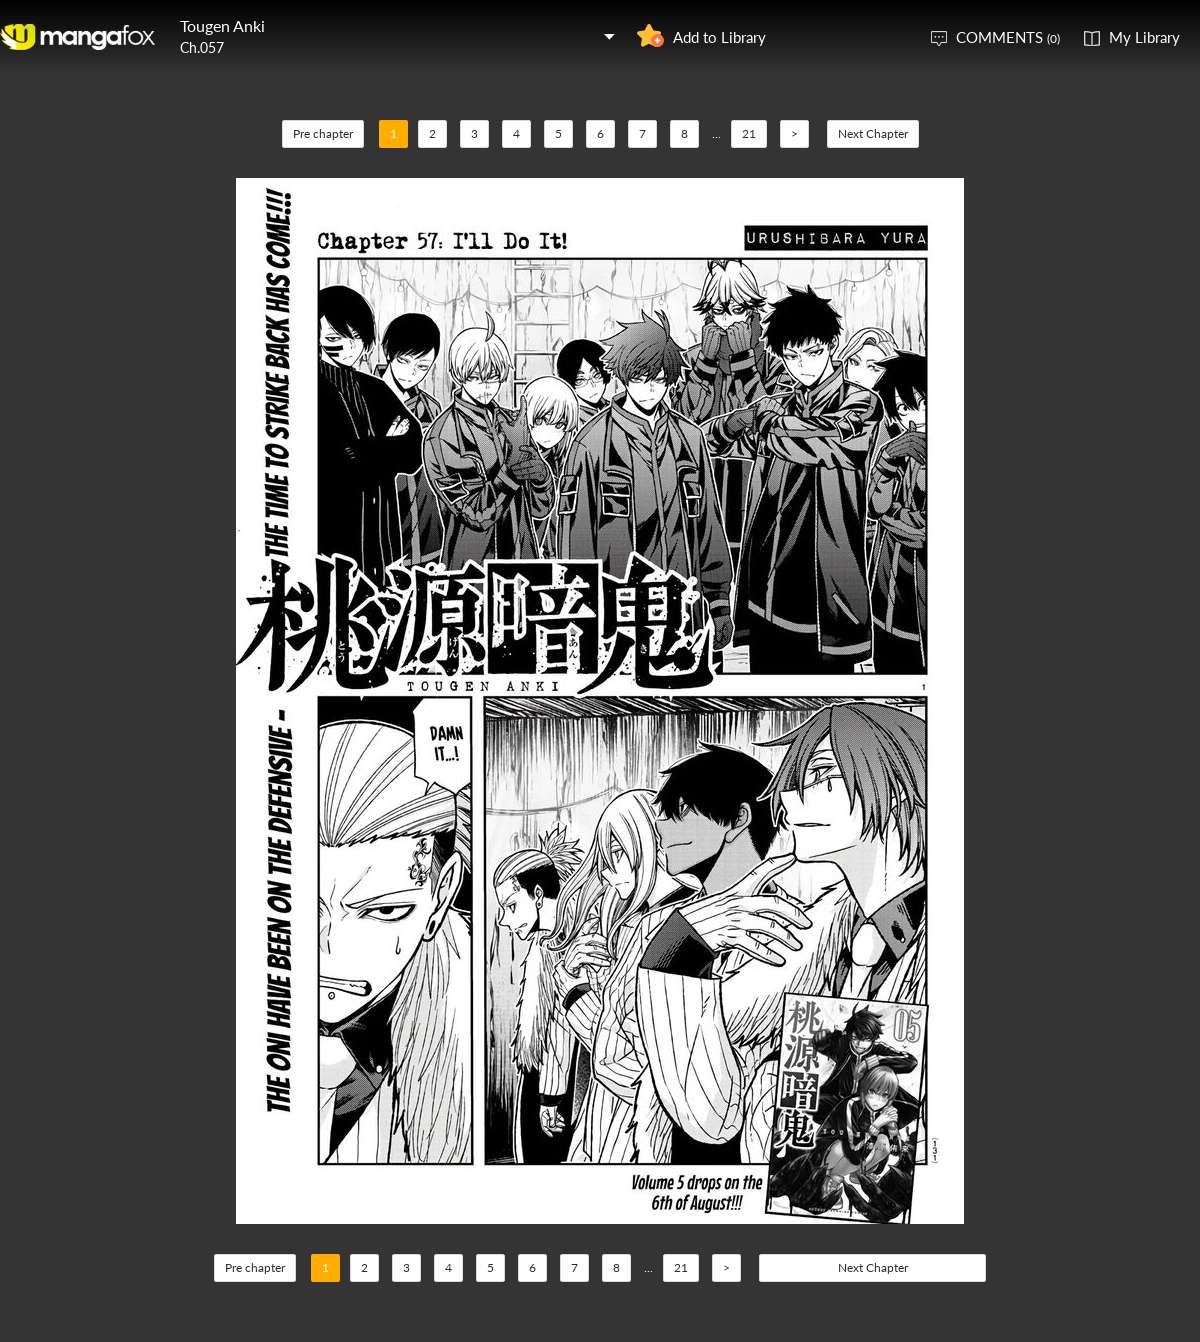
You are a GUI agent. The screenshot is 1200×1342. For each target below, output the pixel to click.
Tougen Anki (222, 25)
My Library (1144, 37)
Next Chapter (873, 133)
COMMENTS (1008, 37)
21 (749, 133)
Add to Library (719, 37)
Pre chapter (323, 133)
